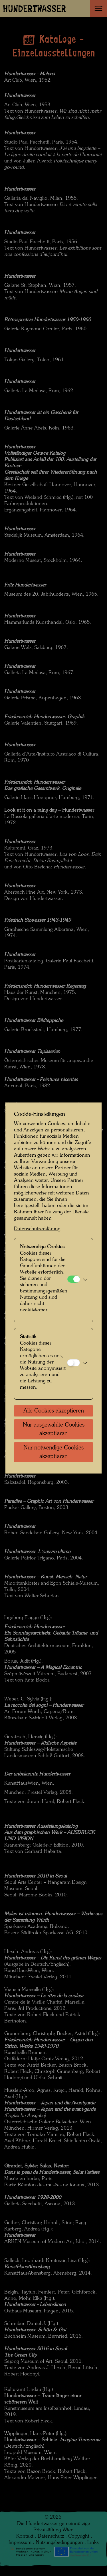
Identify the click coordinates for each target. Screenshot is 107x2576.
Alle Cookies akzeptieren (53, 1411)
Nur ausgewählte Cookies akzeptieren (53, 1429)
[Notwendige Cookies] (73, 1279)
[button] (85, 1280)
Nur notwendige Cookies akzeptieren (53, 1452)
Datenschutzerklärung (37, 1229)
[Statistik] (73, 1362)
